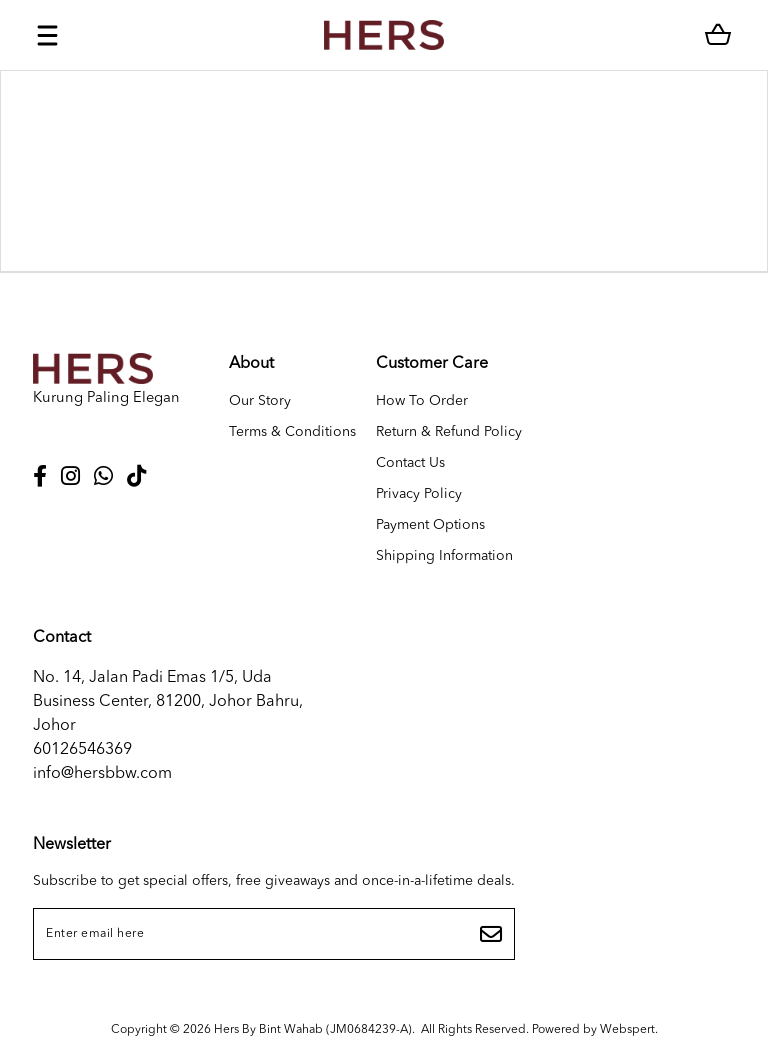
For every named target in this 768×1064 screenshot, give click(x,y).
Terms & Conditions (292, 432)
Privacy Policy (419, 494)
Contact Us (410, 463)
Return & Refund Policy (449, 432)
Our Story (260, 401)
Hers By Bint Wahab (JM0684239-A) (313, 1030)
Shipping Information (444, 556)
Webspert (627, 1030)
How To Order (422, 401)
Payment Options (430, 525)
